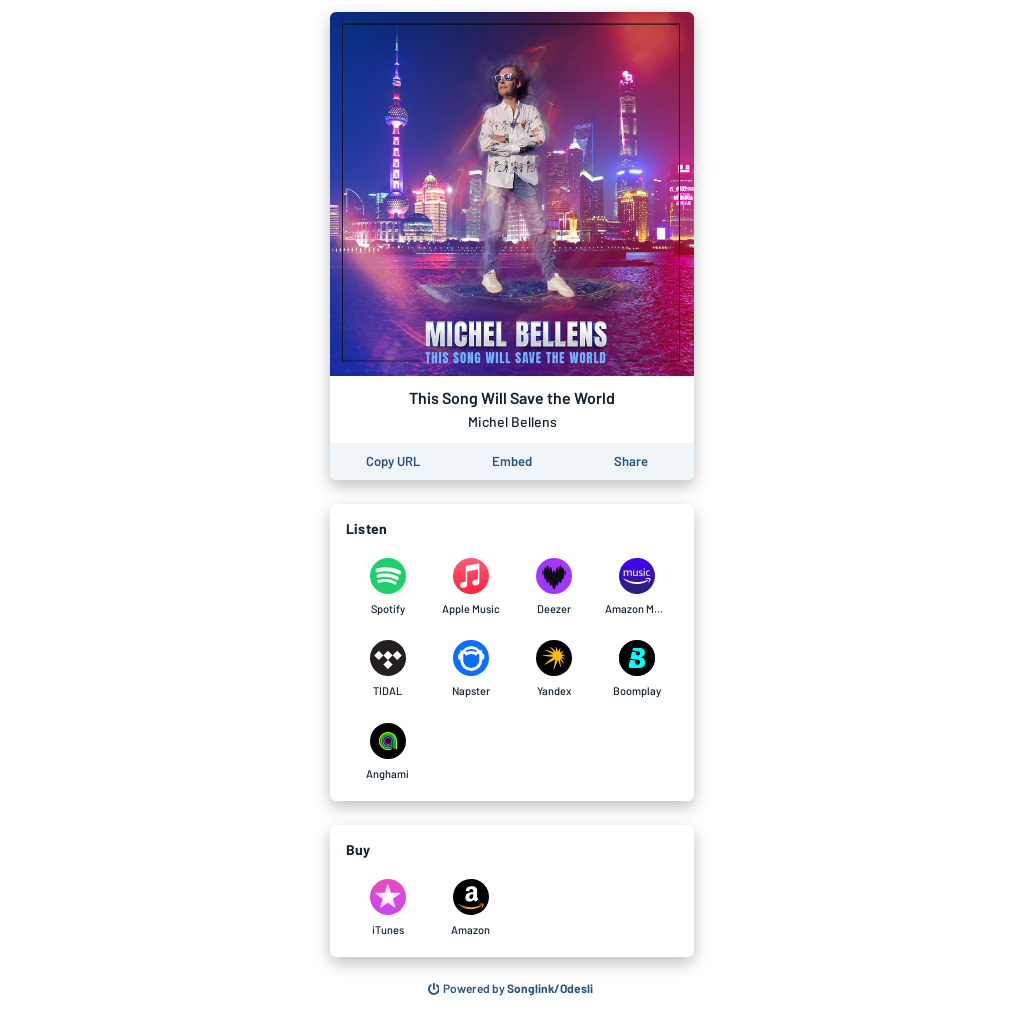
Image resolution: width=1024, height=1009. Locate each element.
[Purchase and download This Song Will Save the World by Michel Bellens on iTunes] (387, 908)
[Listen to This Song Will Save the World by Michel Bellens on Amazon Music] (636, 587)
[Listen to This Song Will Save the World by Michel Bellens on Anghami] (387, 752)
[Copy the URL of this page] (393, 461)
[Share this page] (631, 461)
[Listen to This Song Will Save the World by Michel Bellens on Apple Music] (470, 587)
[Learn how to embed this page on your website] (512, 461)
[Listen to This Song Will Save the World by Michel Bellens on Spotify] (387, 587)
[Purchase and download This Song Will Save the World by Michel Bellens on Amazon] (470, 908)
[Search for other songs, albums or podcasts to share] (511, 989)
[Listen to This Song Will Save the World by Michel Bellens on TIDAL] (387, 669)
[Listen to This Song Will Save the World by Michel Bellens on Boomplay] (636, 669)
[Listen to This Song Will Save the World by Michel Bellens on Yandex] (553, 669)
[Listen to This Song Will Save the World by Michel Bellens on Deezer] (553, 587)
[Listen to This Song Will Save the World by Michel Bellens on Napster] (470, 669)
